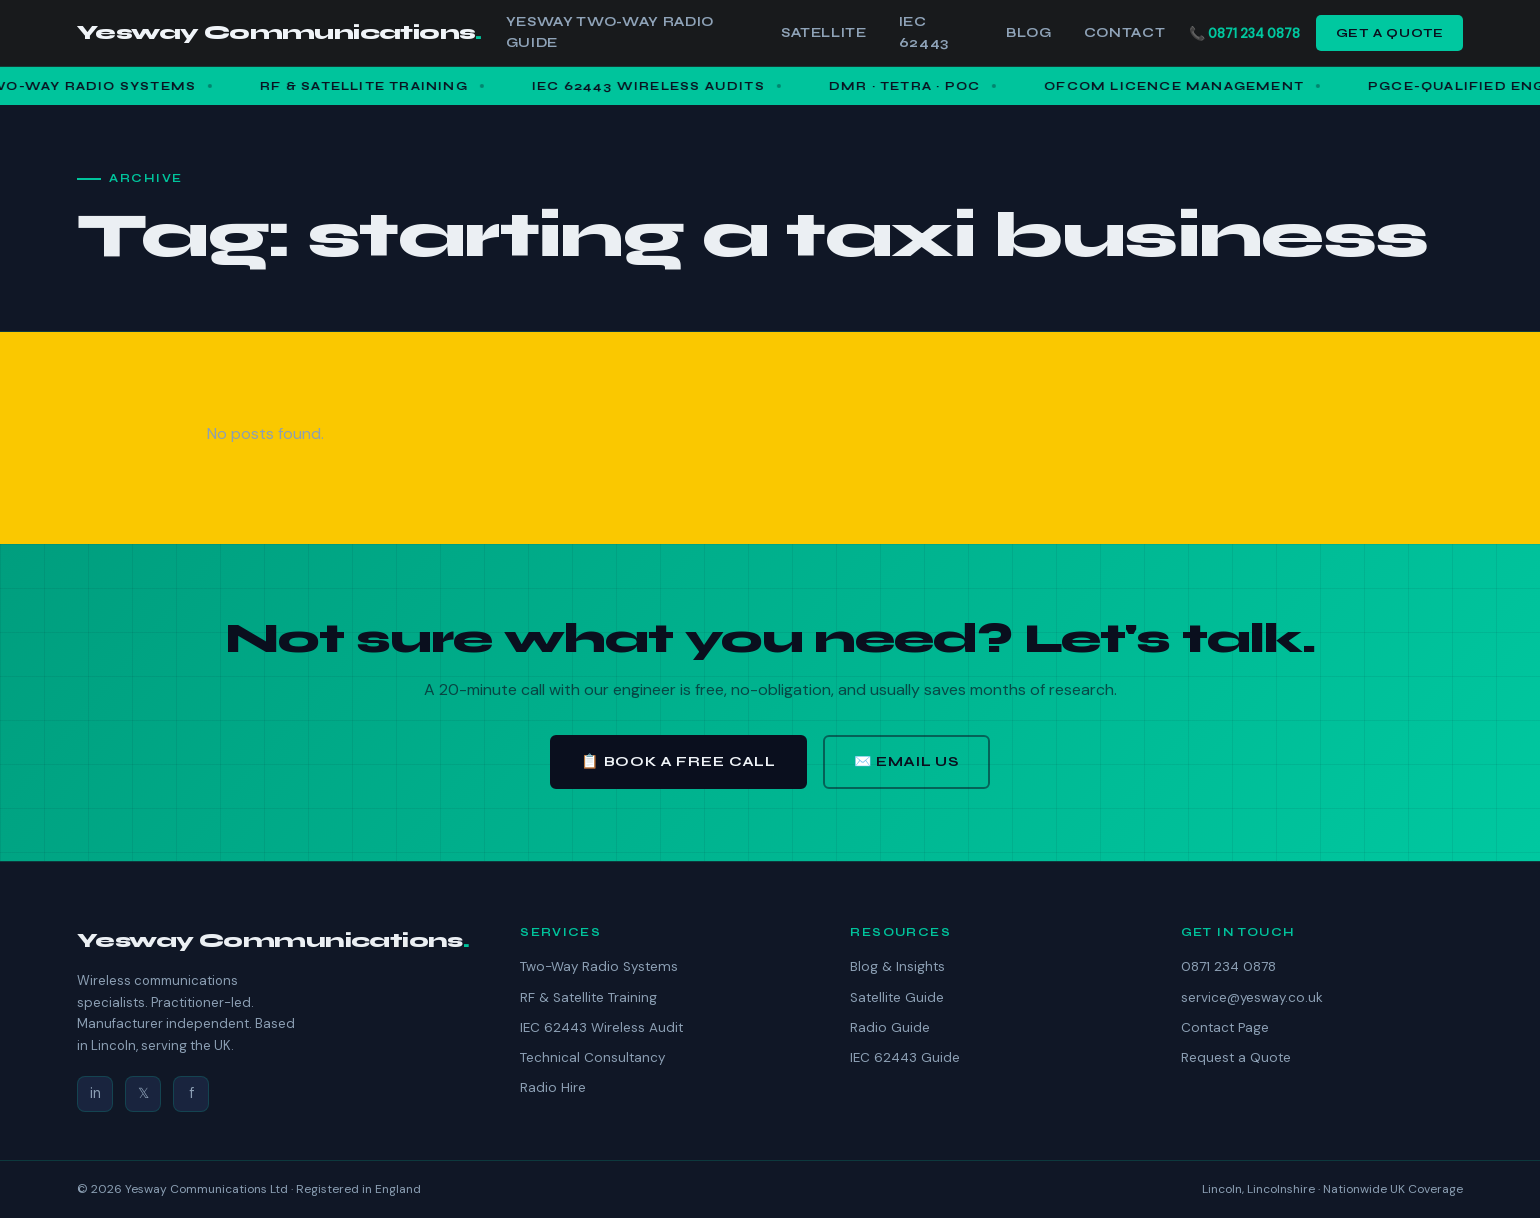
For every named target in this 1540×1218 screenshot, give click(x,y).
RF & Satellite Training (588, 997)
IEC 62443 (924, 32)
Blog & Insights (897, 966)
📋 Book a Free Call (678, 761)
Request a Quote (1236, 1057)
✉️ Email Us (906, 761)
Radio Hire (553, 1087)
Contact (1125, 33)
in (95, 1093)
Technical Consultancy (592, 1057)
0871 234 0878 (1254, 33)
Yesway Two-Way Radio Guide (610, 32)
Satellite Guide (897, 997)
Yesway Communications (279, 32)
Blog (1029, 33)
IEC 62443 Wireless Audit (601, 1027)
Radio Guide (890, 1027)
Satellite (824, 33)
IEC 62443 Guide (905, 1057)
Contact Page (1225, 1027)
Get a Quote (1390, 32)
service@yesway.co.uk (1252, 997)
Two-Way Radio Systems (599, 966)
